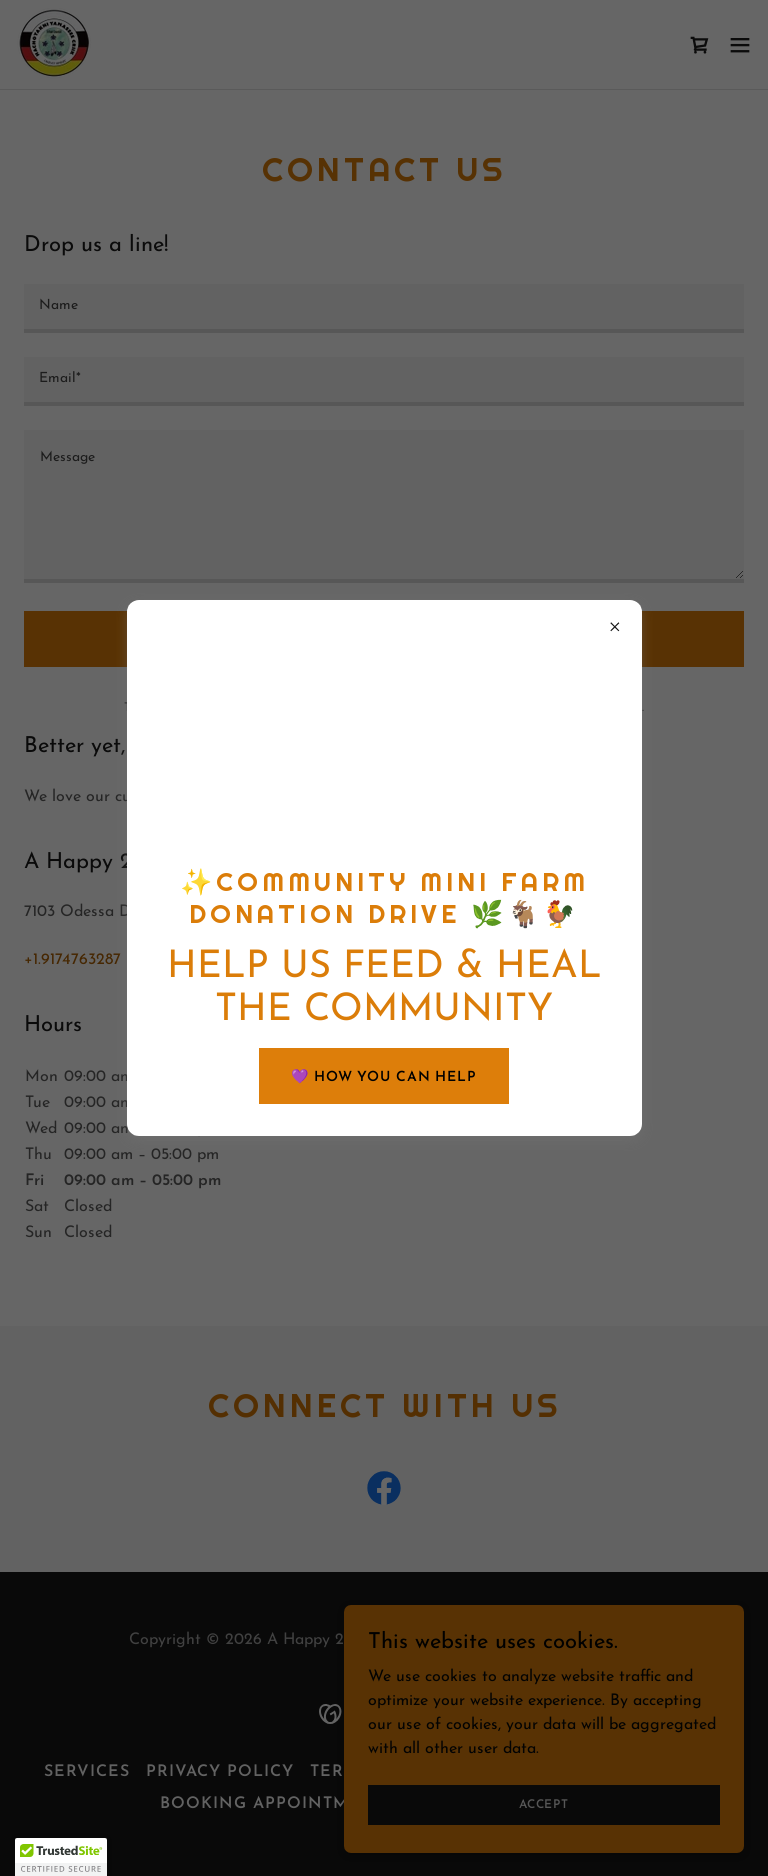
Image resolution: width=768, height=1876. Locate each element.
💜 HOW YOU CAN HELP (384, 1077)
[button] (61, 1857)
